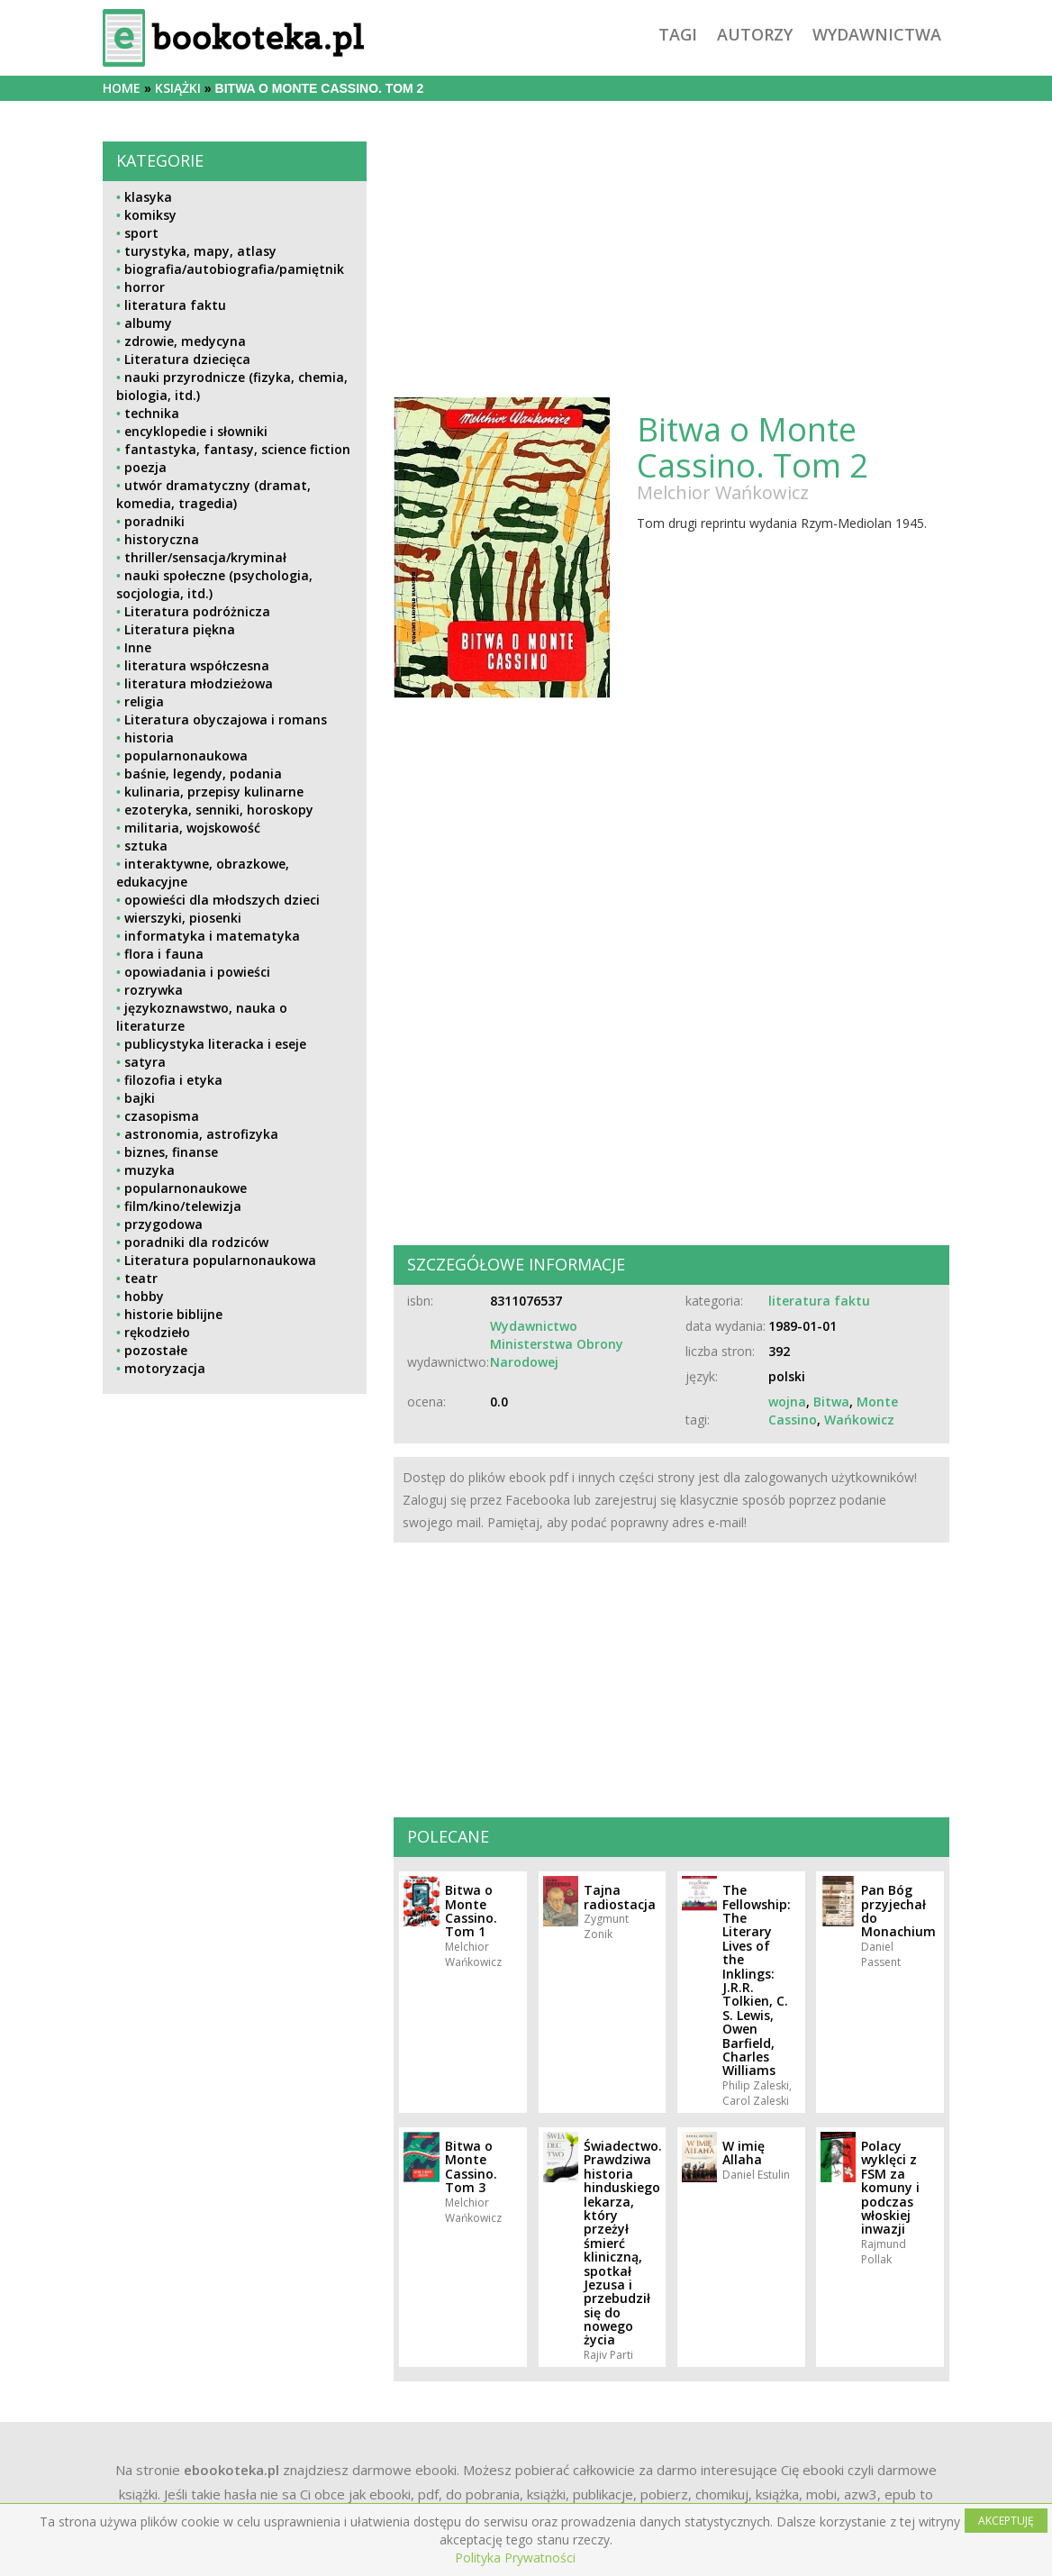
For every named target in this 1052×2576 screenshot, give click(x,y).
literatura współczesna (196, 665)
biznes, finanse (171, 1152)
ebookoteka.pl (231, 2470)
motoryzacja (164, 1368)
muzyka (149, 1170)
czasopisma (161, 1115)
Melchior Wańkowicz (723, 492)
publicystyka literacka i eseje (215, 1043)
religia (144, 701)
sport (141, 232)
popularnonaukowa (186, 755)
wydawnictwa (876, 34)
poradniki (154, 521)
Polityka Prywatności (515, 2557)
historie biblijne (173, 1314)
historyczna (161, 539)
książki (178, 87)
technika (151, 413)
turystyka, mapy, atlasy (200, 250)
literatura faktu (175, 305)
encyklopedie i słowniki (196, 431)
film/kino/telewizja (182, 1206)
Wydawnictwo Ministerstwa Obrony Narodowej (556, 1343)
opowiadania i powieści (197, 971)
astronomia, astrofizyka (201, 1133)
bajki (139, 1097)
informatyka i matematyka (212, 935)
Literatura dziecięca (187, 359)
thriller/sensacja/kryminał (205, 557)
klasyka (148, 196)
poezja (145, 467)
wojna (787, 1401)
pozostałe (155, 1350)
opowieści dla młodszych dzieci (222, 899)
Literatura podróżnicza (197, 611)
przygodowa (163, 1224)
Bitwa (831, 1401)
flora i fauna (164, 953)
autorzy (755, 34)
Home (122, 87)
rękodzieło (157, 1332)
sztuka (146, 845)
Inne (137, 647)
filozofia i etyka (173, 1079)
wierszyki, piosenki (182, 917)
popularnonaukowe (185, 1188)
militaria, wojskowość (192, 827)
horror (144, 287)
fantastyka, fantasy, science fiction (237, 449)
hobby (144, 1296)
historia (149, 737)
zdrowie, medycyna (185, 341)
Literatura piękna (179, 629)
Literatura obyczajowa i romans (225, 719)
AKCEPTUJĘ (1006, 2520)
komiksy (150, 214)
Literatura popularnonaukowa (220, 1260)
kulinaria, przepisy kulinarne (214, 791)
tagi (677, 34)
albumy (148, 323)
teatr (141, 1278)
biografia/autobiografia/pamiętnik (234, 269)
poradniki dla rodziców (196, 1242)
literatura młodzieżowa (198, 683)
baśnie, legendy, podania (203, 773)
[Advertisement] (235, 1546)
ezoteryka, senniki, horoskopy (218, 809)
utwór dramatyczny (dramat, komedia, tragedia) (213, 494)
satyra (145, 1061)
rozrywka (153, 989)
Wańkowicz (859, 1419)
